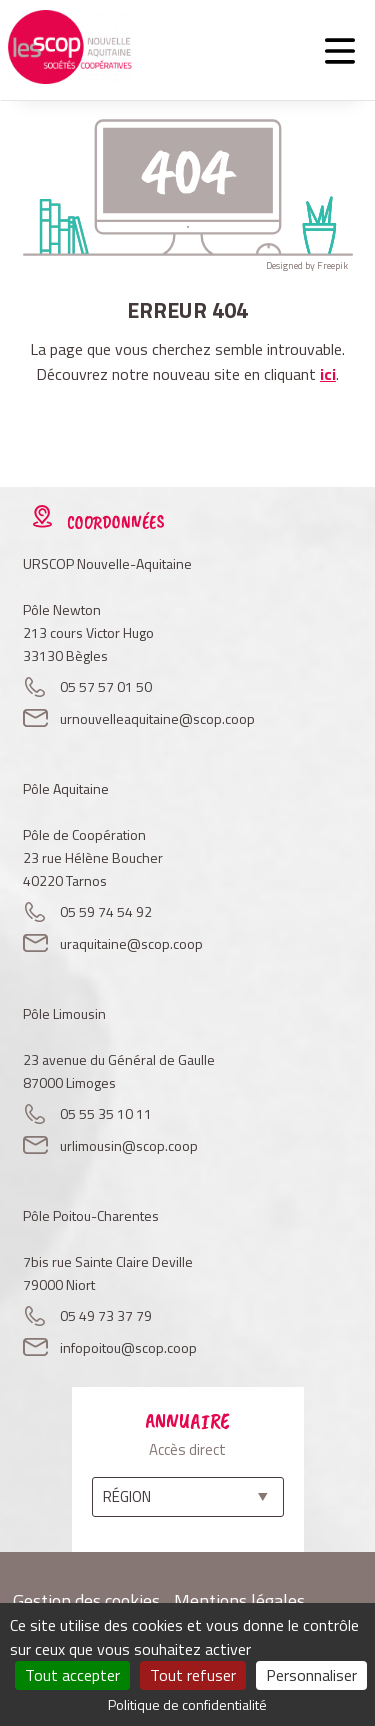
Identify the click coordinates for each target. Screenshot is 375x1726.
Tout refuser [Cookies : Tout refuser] (193, 1675)
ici (328, 374)
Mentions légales (239, 1600)
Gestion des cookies (86, 1600)
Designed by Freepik (307, 265)
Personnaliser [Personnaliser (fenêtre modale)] (311, 1675)
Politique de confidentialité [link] (187, 1704)
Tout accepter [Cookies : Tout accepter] (72, 1675)
